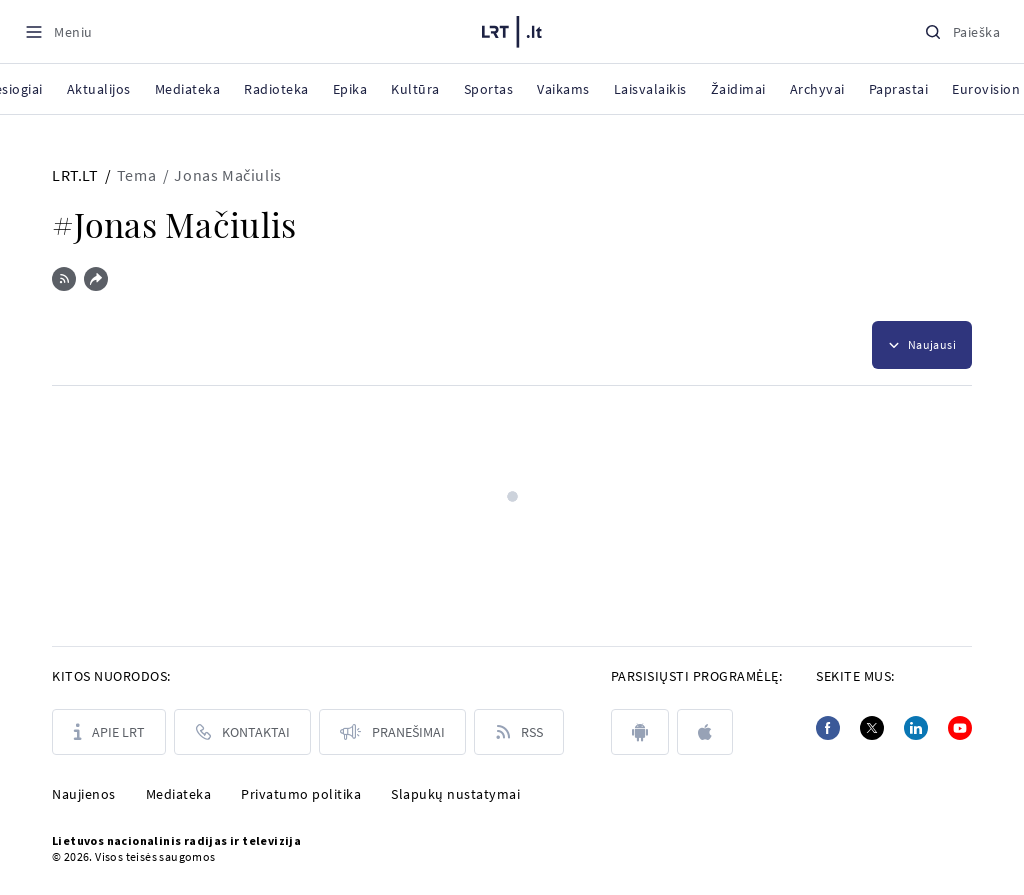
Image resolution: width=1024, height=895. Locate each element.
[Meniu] (58, 31)
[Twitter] (872, 728)
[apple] (705, 732)
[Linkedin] (916, 728)
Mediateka (179, 794)
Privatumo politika (301, 794)
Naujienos (84, 794)
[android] (640, 732)
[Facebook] (828, 728)
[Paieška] (962, 31)
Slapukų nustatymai (455, 794)
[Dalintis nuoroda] (96, 279)
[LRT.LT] (512, 29)
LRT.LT (75, 175)
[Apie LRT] (109, 732)
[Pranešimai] (392, 732)
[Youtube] (960, 728)
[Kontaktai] (242, 732)
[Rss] (519, 732)
